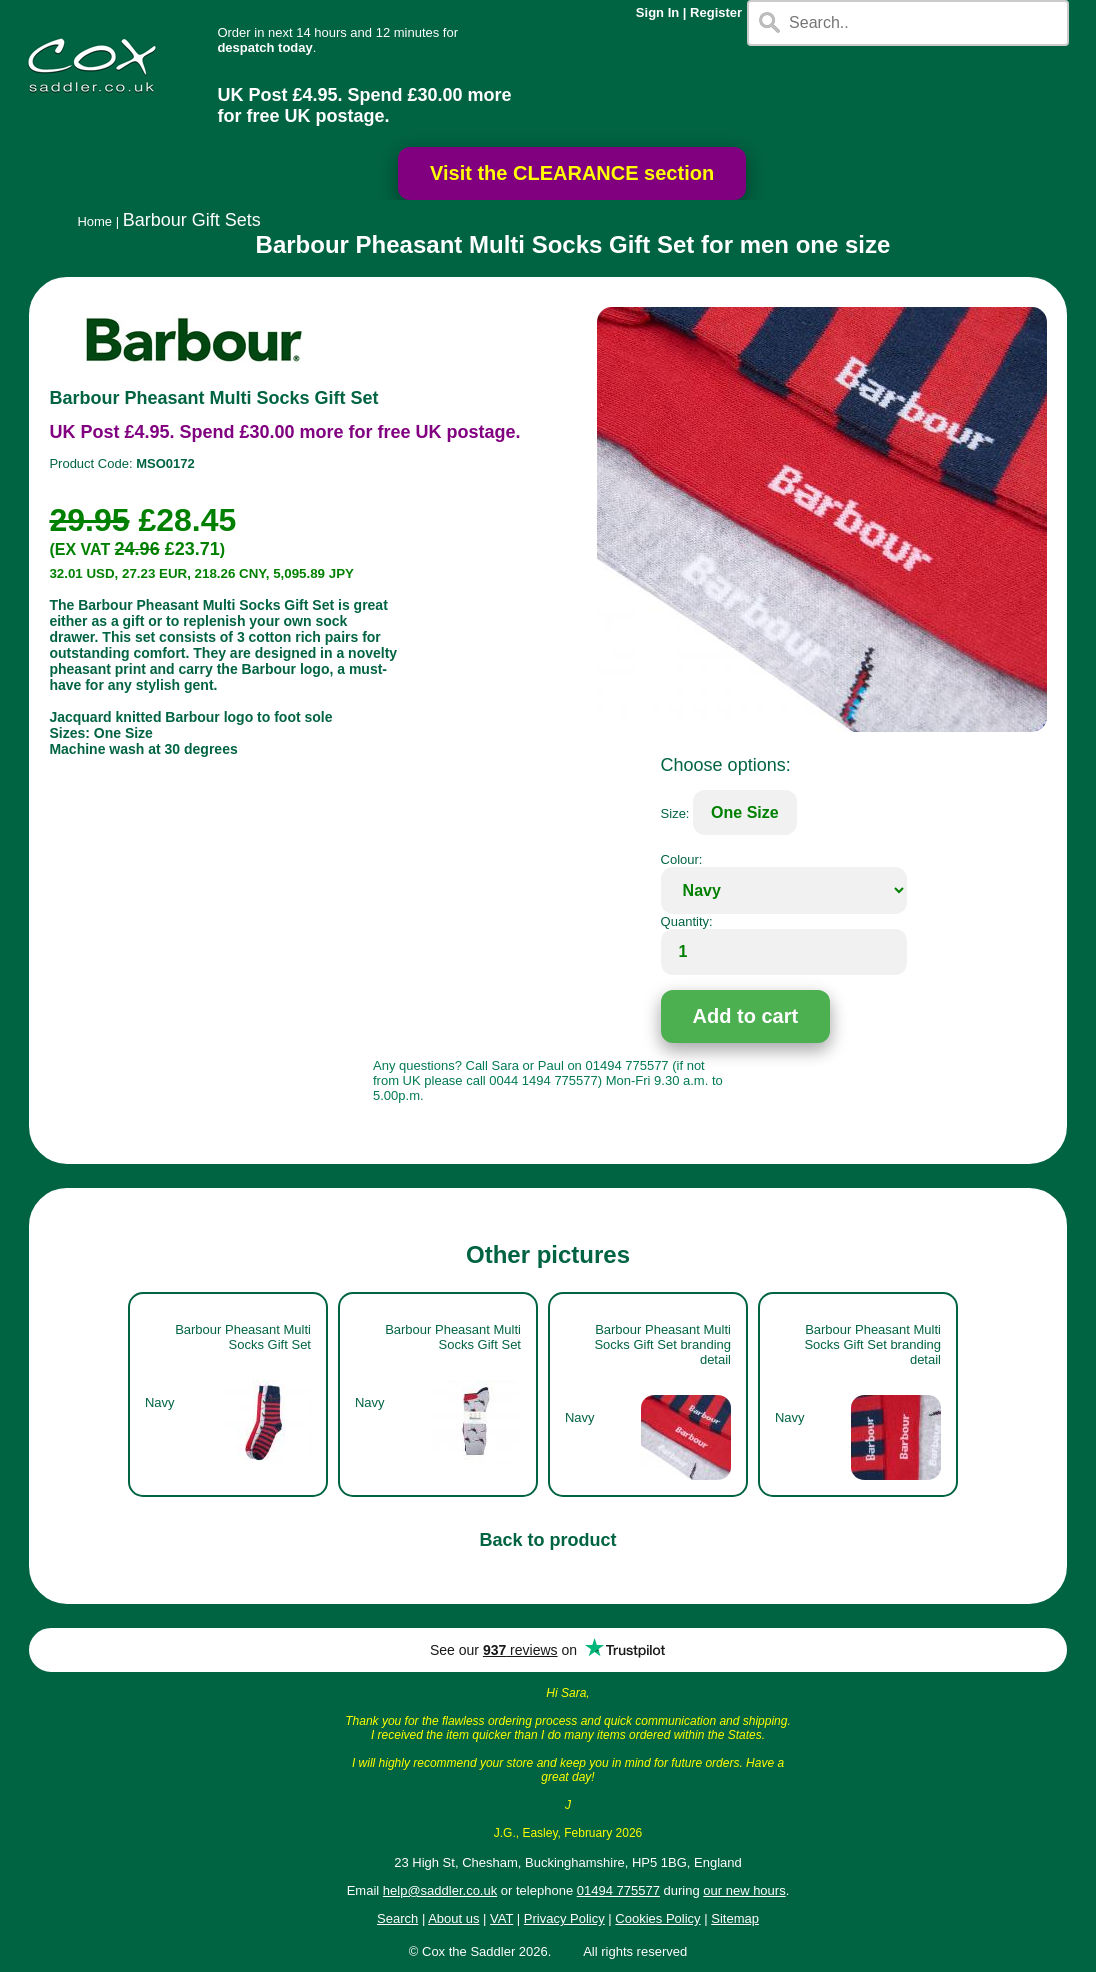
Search (397, 1918)
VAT (501, 1918)
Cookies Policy (657, 1918)
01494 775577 (618, 1890)
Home (94, 221)
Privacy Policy (564, 1918)
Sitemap (735, 1918)
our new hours (744, 1890)
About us (453, 1918)
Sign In (657, 12)
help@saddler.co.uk (440, 1890)
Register (716, 12)
